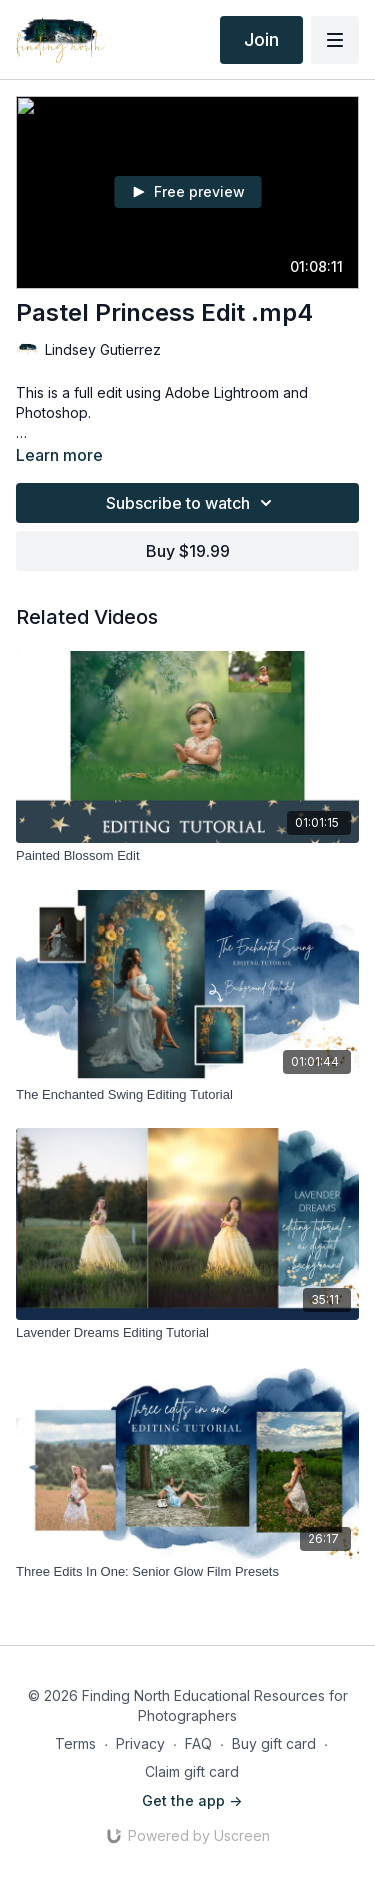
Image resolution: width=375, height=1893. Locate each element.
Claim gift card (192, 1771)
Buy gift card (274, 1743)
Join (261, 39)
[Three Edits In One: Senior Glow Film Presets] (187, 1572)
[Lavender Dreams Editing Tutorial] (187, 1333)
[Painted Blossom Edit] (187, 856)
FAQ (198, 1743)
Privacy (140, 1743)
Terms (75, 1743)
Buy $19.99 (188, 551)
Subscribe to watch (192, 503)
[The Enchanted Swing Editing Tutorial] (187, 1095)
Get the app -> (192, 1800)
